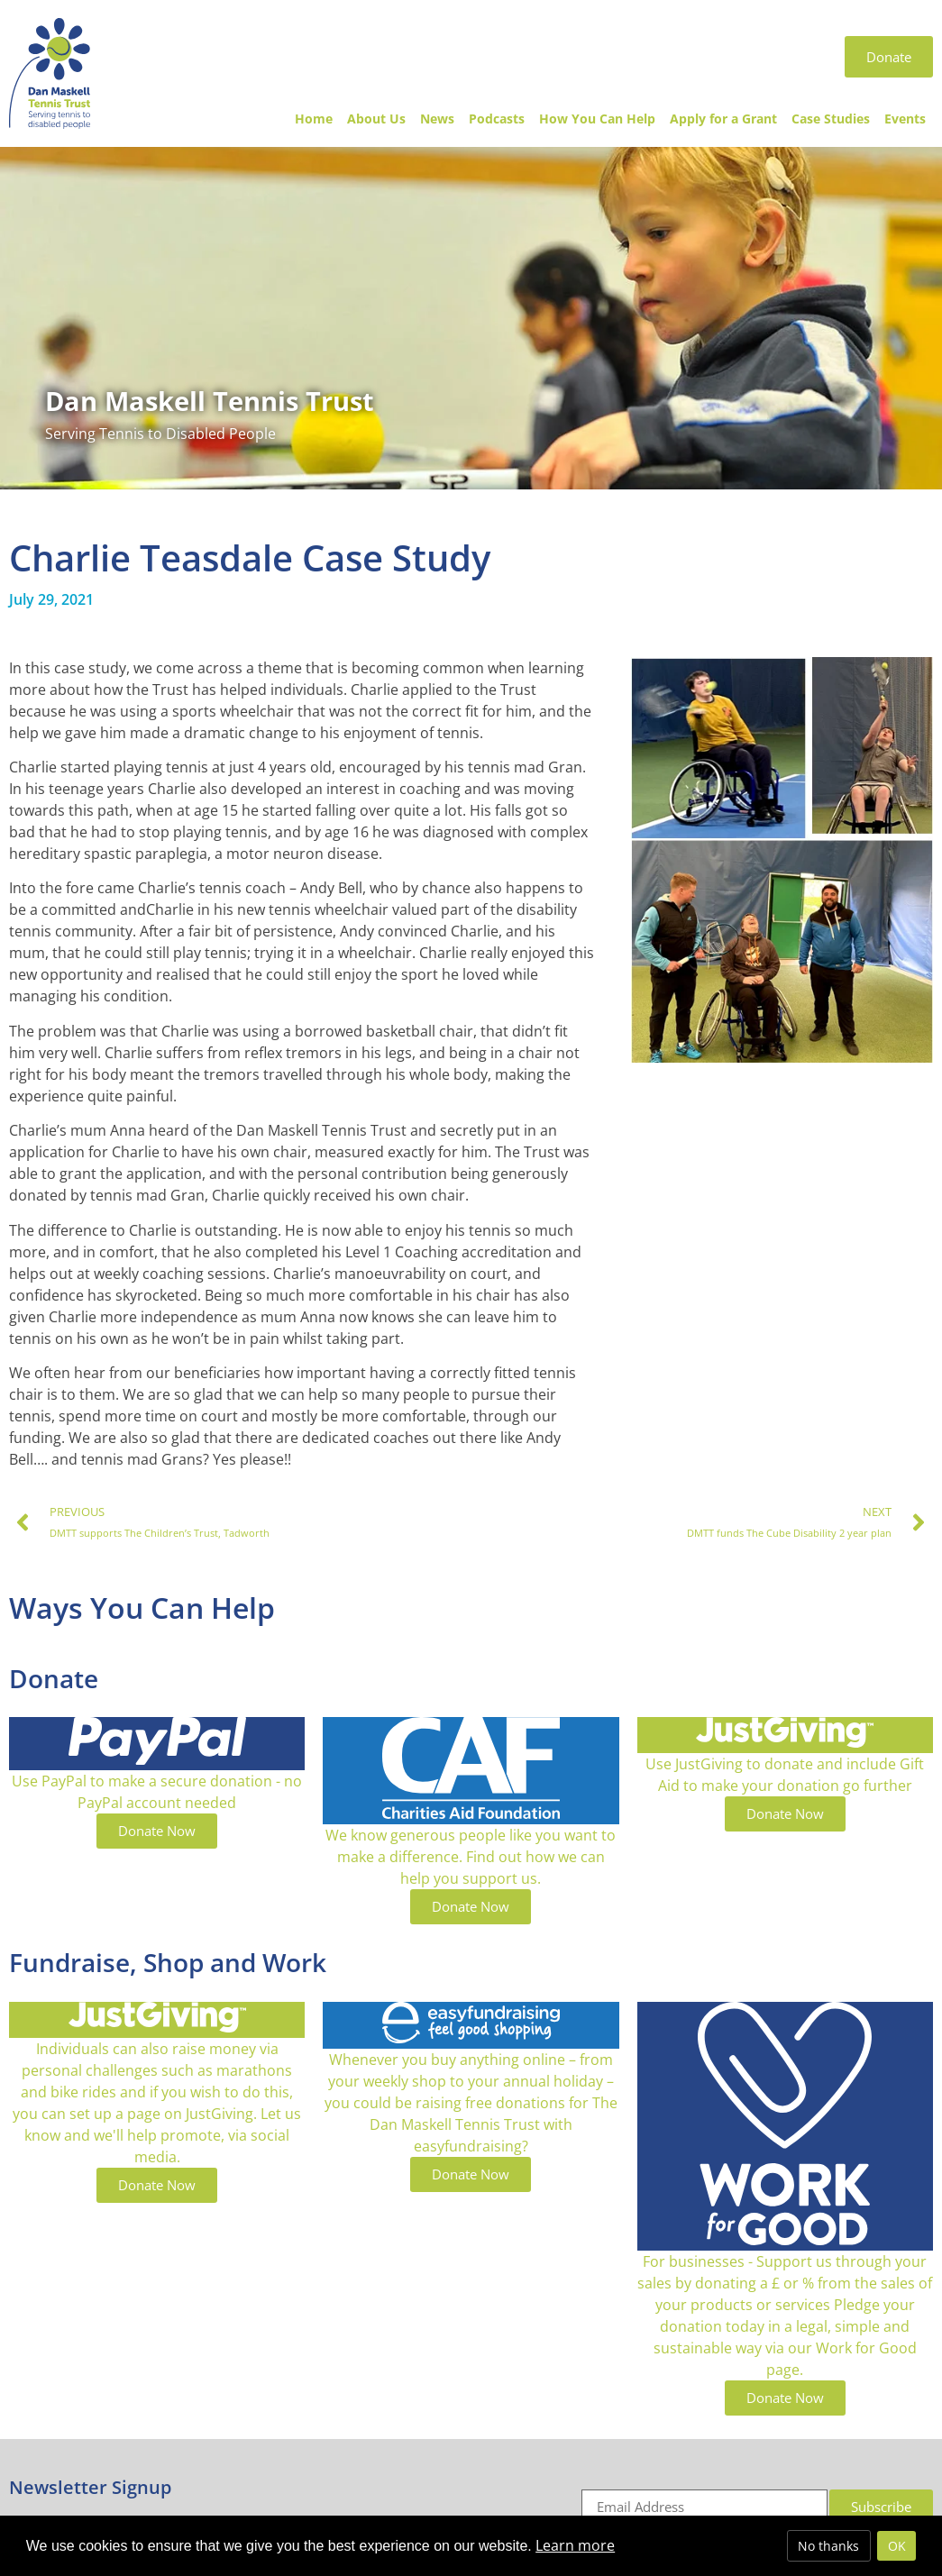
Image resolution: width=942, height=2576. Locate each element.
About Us (376, 118)
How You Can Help (597, 118)
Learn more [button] (575, 2545)
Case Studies (830, 118)
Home (314, 118)
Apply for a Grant (723, 118)
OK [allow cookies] (897, 2545)
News (437, 118)
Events (905, 118)
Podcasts (497, 118)
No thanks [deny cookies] (828, 2545)
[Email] (704, 2507)
